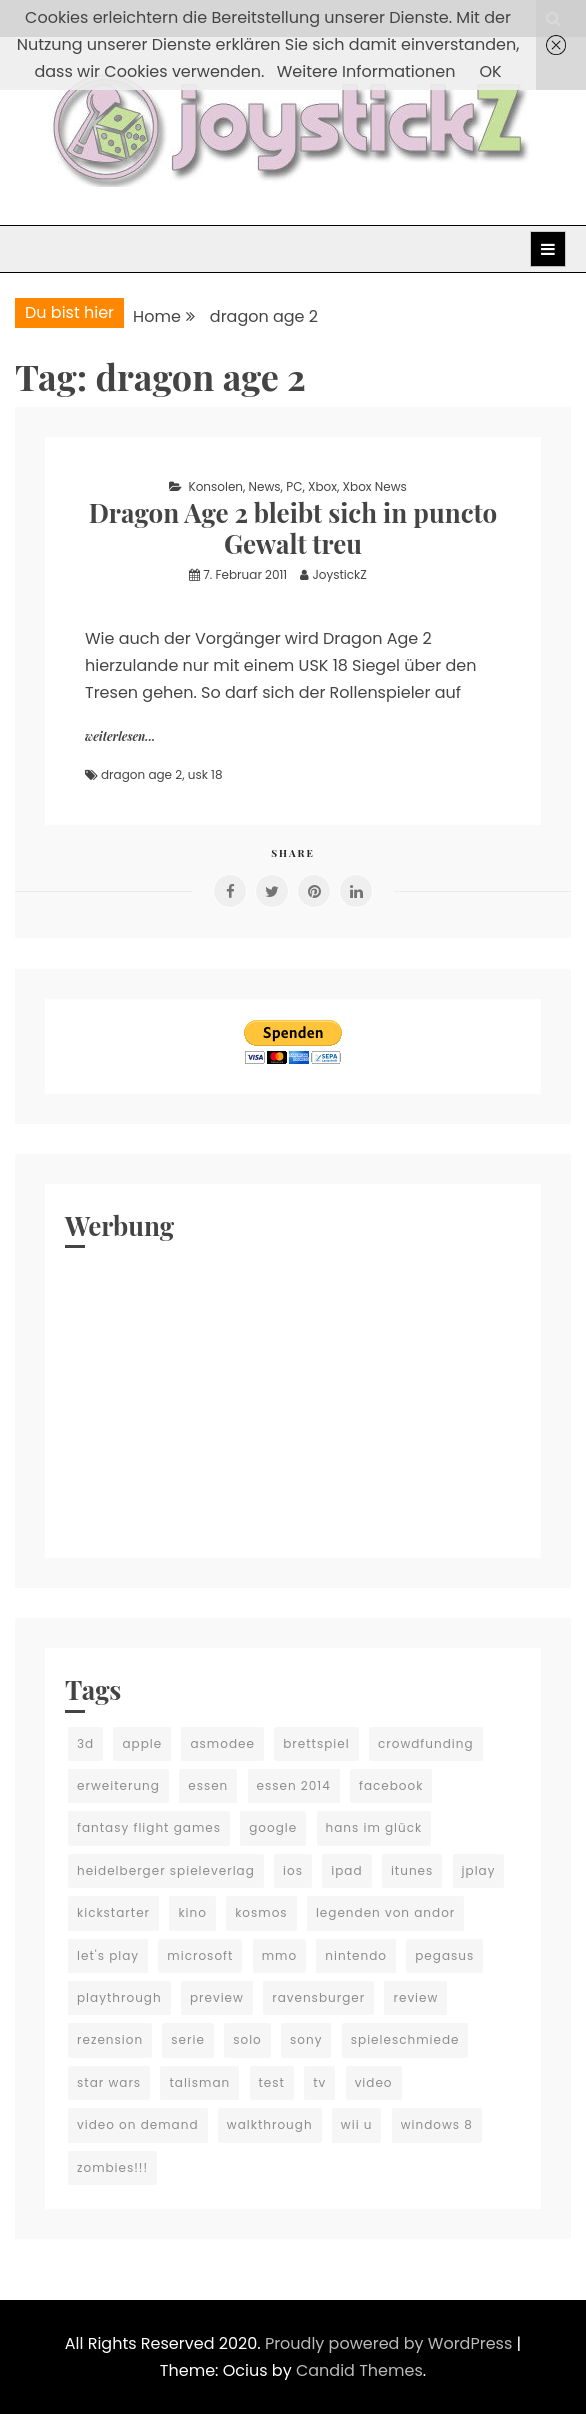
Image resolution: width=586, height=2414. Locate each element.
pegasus (444, 1955)
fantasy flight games (149, 1827)
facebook (391, 1785)
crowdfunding (426, 1743)
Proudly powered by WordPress (391, 2343)
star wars (109, 2082)
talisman (199, 2082)
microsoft (200, 1955)
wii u (357, 2124)
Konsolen (215, 486)
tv (319, 2082)
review (415, 1997)
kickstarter (113, 1912)
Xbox (322, 486)
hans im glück (374, 1827)
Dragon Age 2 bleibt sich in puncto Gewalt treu (293, 528)
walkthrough (270, 2124)
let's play (108, 1955)
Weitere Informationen (366, 71)
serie (188, 2039)
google (273, 1827)
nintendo (356, 1955)
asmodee (222, 1743)
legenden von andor (385, 1912)
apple (142, 1743)
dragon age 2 (141, 774)
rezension (110, 2039)
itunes (412, 1870)
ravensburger (318, 1997)
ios (293, 1870)
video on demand (138, 2124)
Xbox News (375, 486)
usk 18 (205, 774)
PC (294, 486)
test (272, 2082)
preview (217, 1997)
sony (306, 2039)
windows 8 (437, 2124)
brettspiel (316, 1743)
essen (208, 1785)
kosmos (261, 1912)
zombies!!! (112, 2167)
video (374, 2082)
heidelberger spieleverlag (166, 1870)
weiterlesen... (120, 736)
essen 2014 (294, 1785)
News (265, 486)
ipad (346, 1870)
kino (192, 1912)
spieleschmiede (405, 2039)
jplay (479, 1870)
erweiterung (118, 1785)
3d (85, 1743)
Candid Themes (359, 2370)
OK (490, 71)
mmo (279, 1955)
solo (247, 2039)
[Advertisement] (293, 1398)
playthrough (119, 1997)
